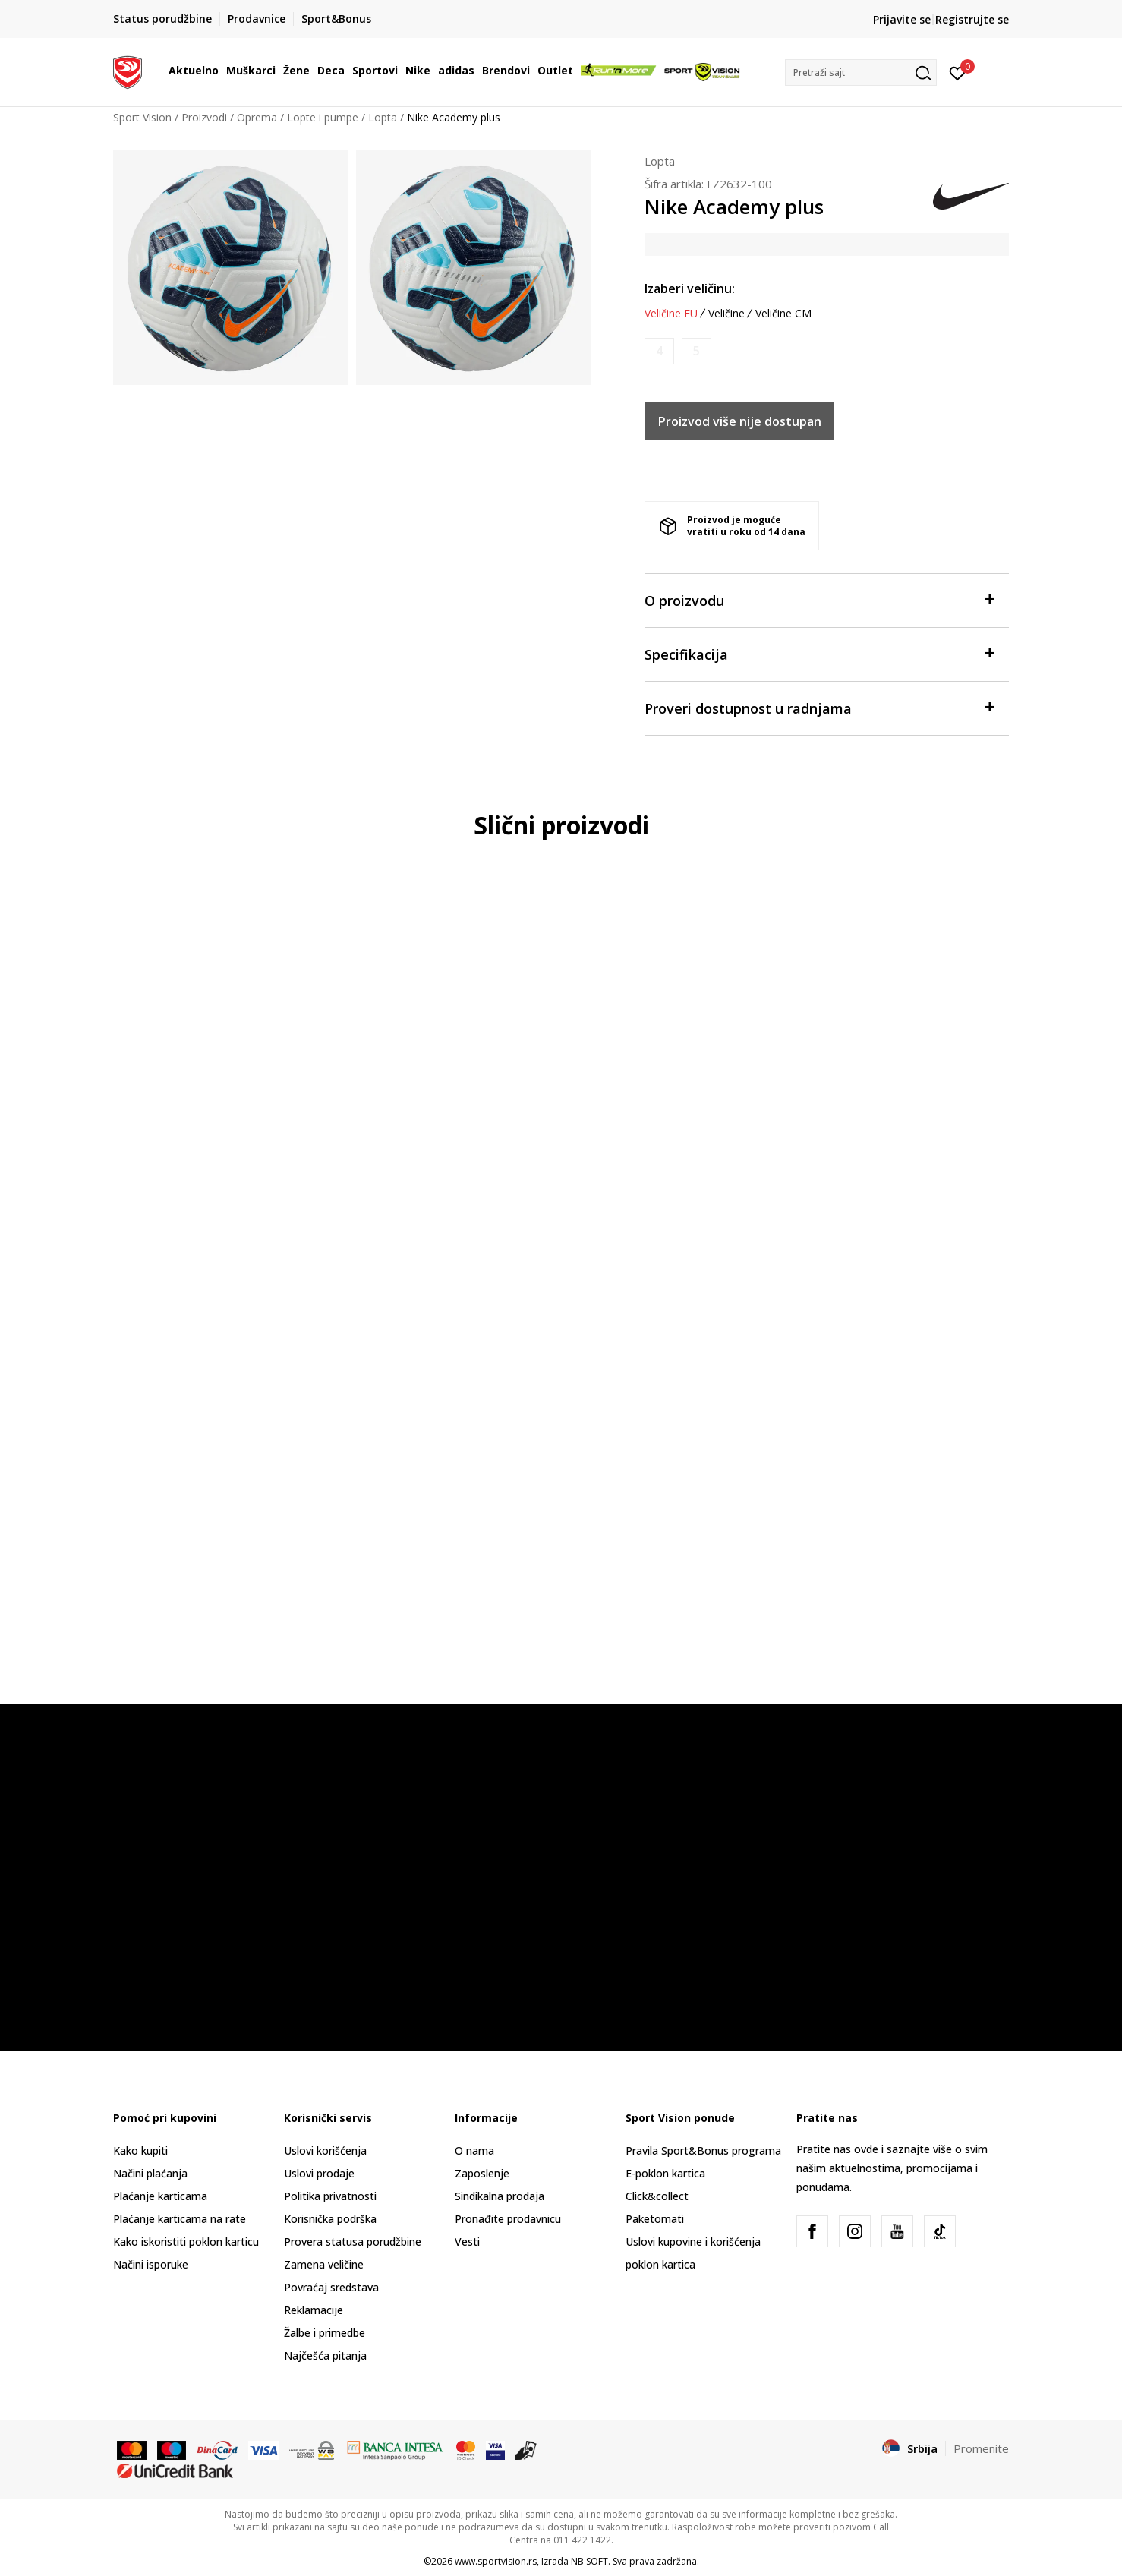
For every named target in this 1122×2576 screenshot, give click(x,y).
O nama (474, 2150)
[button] (861, 72)
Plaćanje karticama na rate (179, 2219)
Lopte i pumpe (322, 117)
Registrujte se (972, 19)
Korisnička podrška (330, 2219)
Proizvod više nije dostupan (739, 421)
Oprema (257, 117)
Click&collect (657, 2196)
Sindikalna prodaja (499, 2196)
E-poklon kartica (665, 2173)
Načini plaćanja (150, 2173)
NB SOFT (589, 2561)
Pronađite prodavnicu (508, 2219)
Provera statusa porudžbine (352, 2241)
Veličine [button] (726, 313)
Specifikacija (819, 653)
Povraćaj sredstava (331, 2287)
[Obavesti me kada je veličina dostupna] (659, 351)
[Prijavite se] (957, 72)
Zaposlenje (482, 2173)
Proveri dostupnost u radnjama (819, 707)
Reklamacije (313, 2310)
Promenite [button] (981, 2448)
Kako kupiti (140, 2150)
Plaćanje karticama (160, 2196)
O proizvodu (819, 599)
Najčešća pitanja (325, 2355)
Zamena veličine (324, 2264)
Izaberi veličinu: (690, 288)
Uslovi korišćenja (325, 2150)
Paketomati (655, 2219)
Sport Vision (142, 117)
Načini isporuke (150, 2264)
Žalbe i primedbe (324, 2332)
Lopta (382, 117)
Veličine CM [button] (783, 313)
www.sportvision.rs (496, 2561)
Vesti (467, 2241)
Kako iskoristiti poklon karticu (186, 2241)
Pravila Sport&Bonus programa (703, 2150)
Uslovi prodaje (319, 2173)
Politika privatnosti (330, 2196)
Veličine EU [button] (671, 313)
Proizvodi (204, 117)
